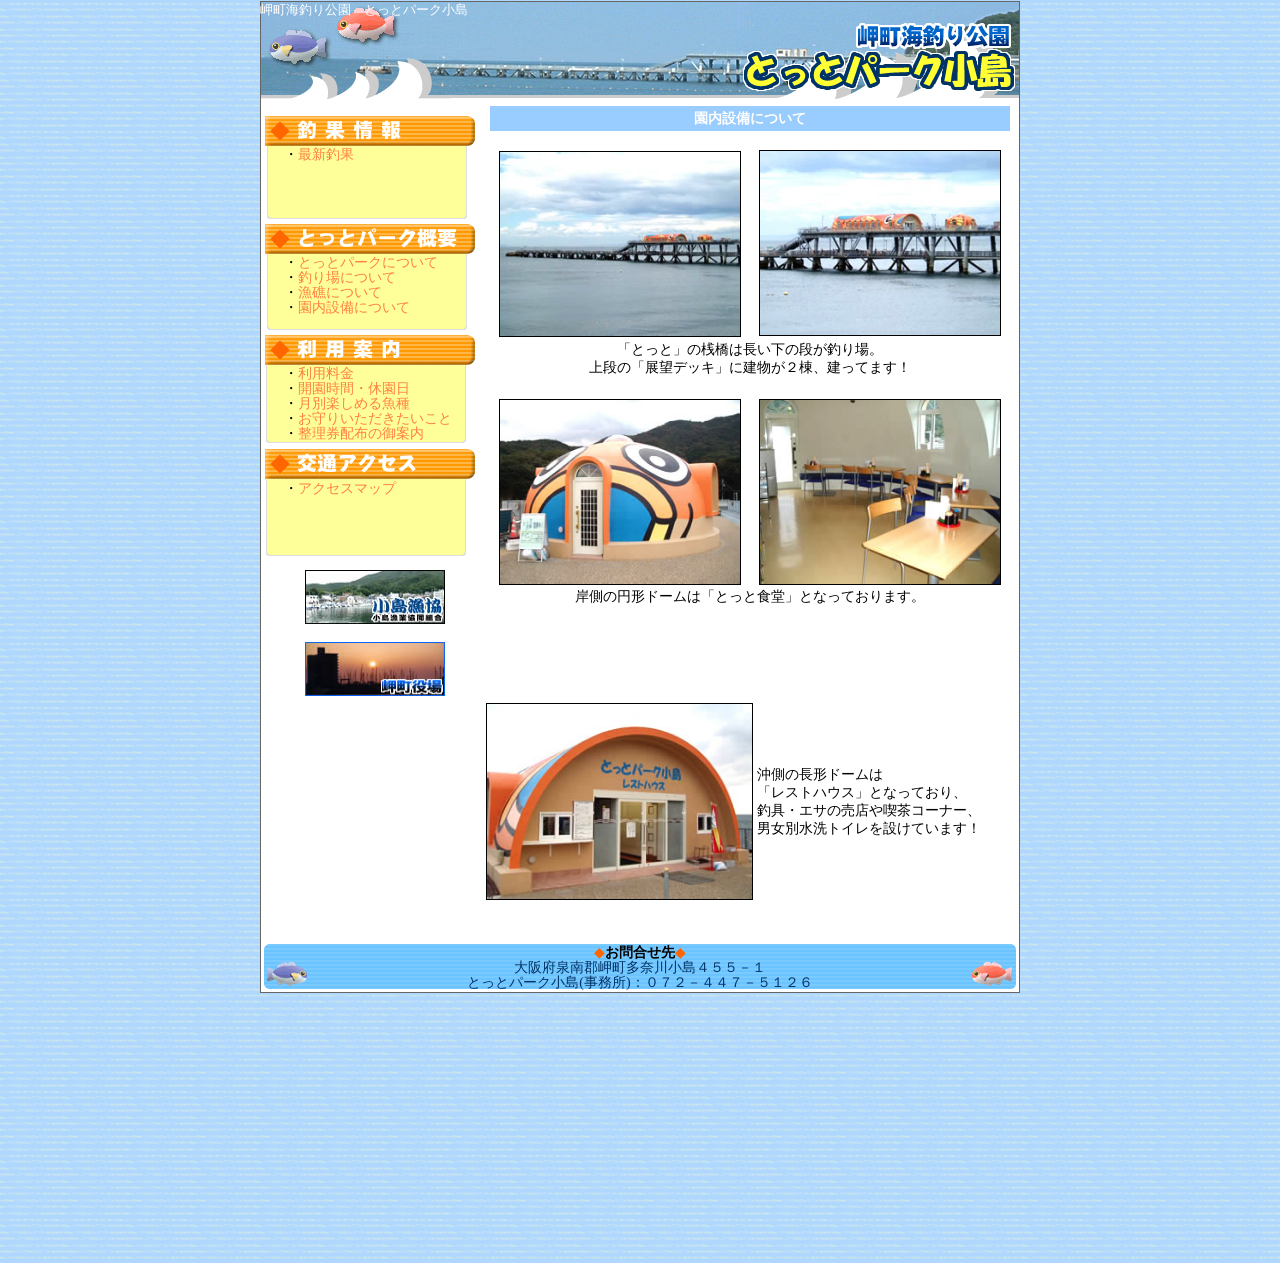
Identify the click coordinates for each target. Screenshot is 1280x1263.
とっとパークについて (368, 262)
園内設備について (354, 307)
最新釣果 (326, 154)
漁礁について (340, 292)
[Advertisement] (640, 1218)
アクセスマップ (347, 488)
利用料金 (326, 373)
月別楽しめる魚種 (354, 403)
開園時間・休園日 (354, 388)
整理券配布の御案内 (361, 433)
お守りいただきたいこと (375, 418)
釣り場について (347, 277)
